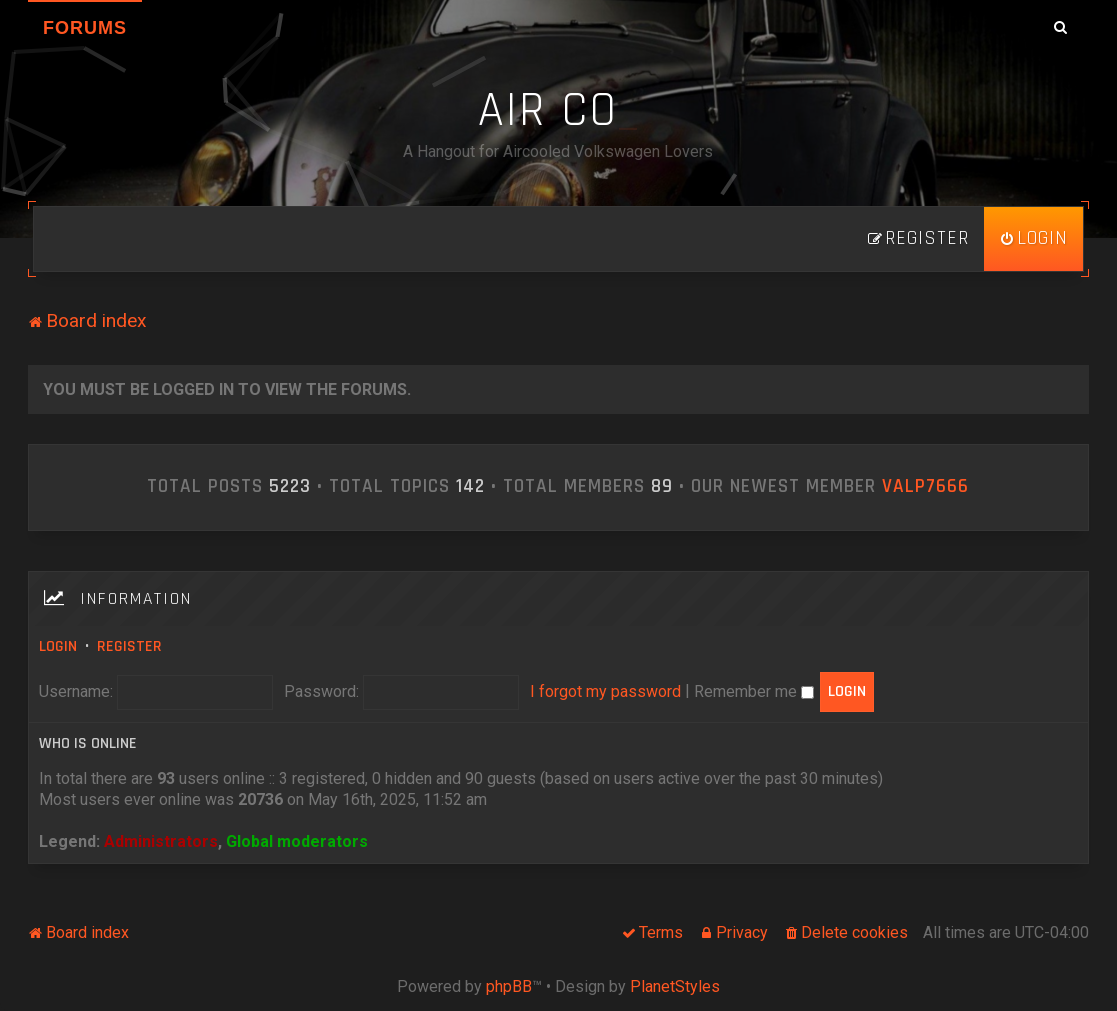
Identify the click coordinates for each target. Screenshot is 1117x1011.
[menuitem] (1033, 239)
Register (129, 646)
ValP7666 (925, 487)
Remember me (754, 691)
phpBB (509, 986)
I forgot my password (605, 691)
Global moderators (297, 841)
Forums (85, 28)
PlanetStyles (675, 986)
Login (58, 646)
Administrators (161, 841)
